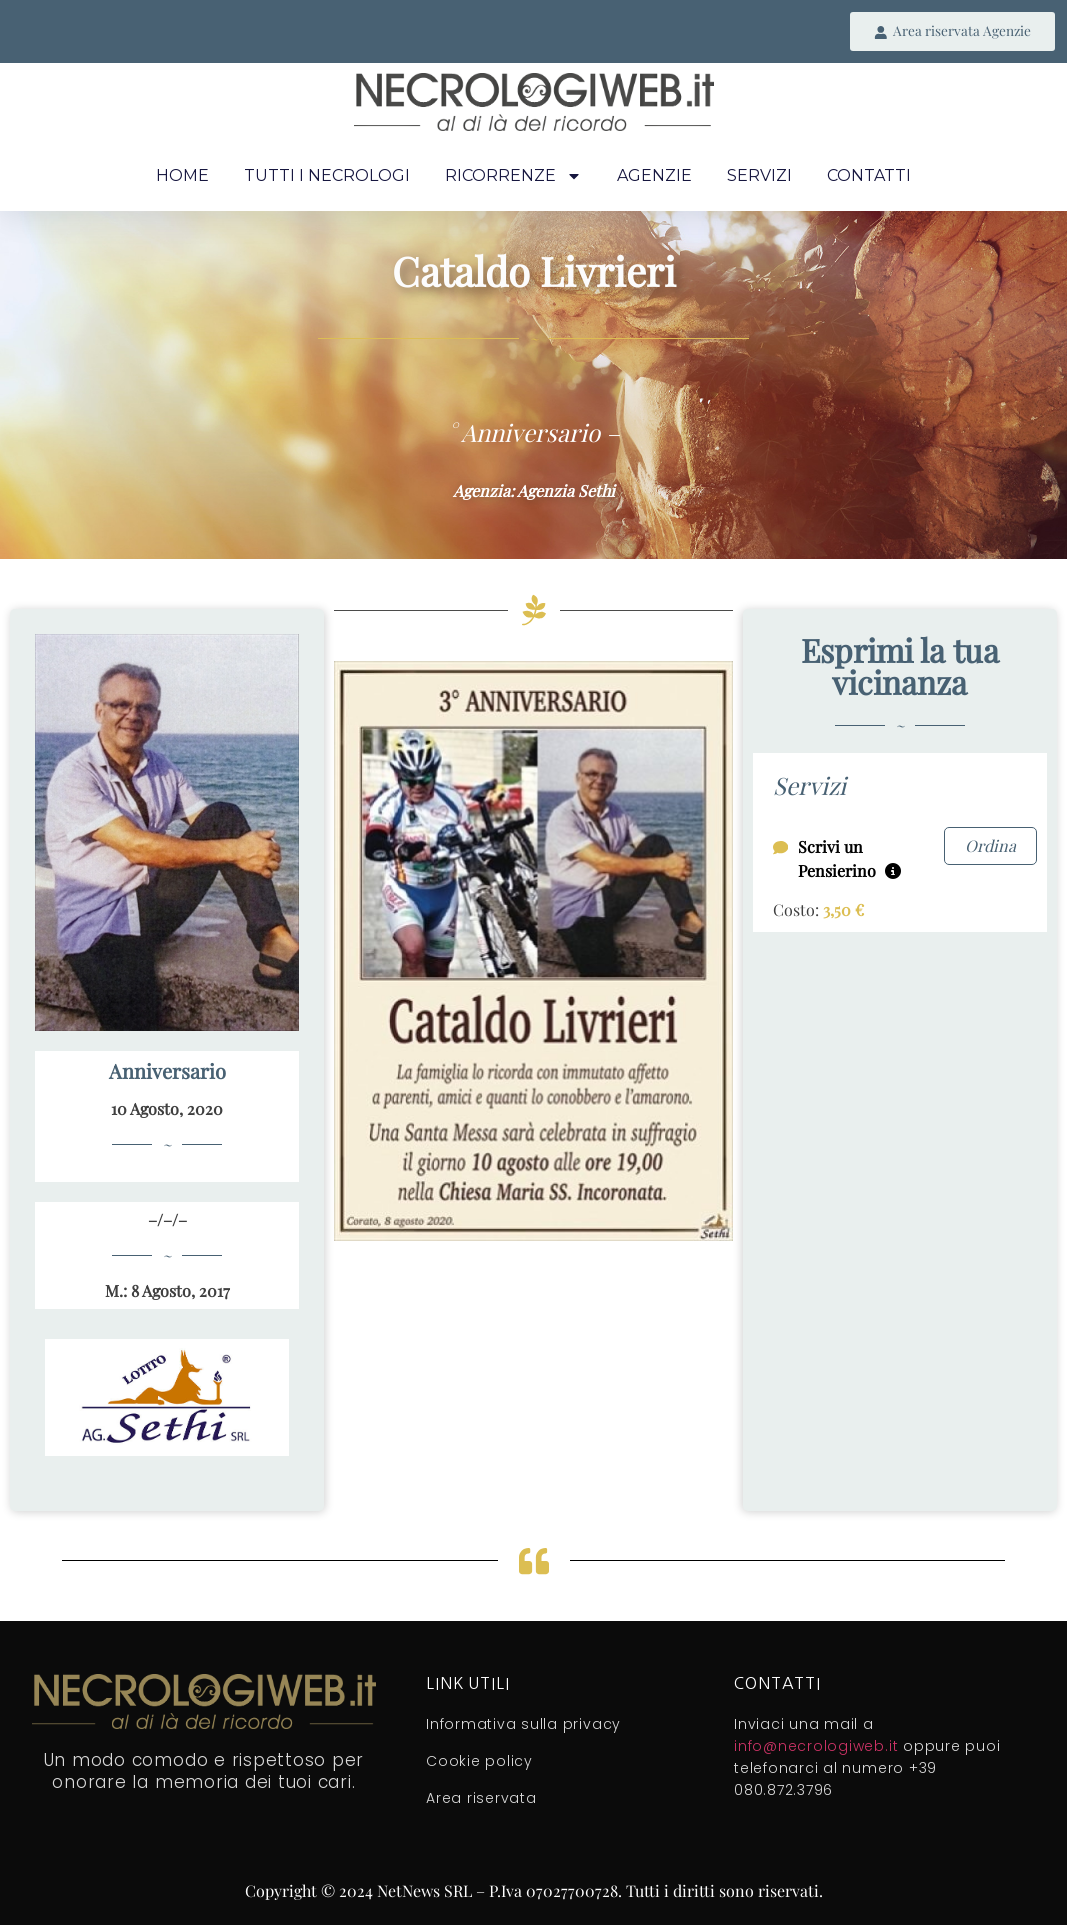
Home (182, 176)
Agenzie (654, 176)
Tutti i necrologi (327, 176)
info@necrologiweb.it (816, 1747)
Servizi (759, 176)
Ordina (990, 846)
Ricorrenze (513, 177)
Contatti (869, 176)
